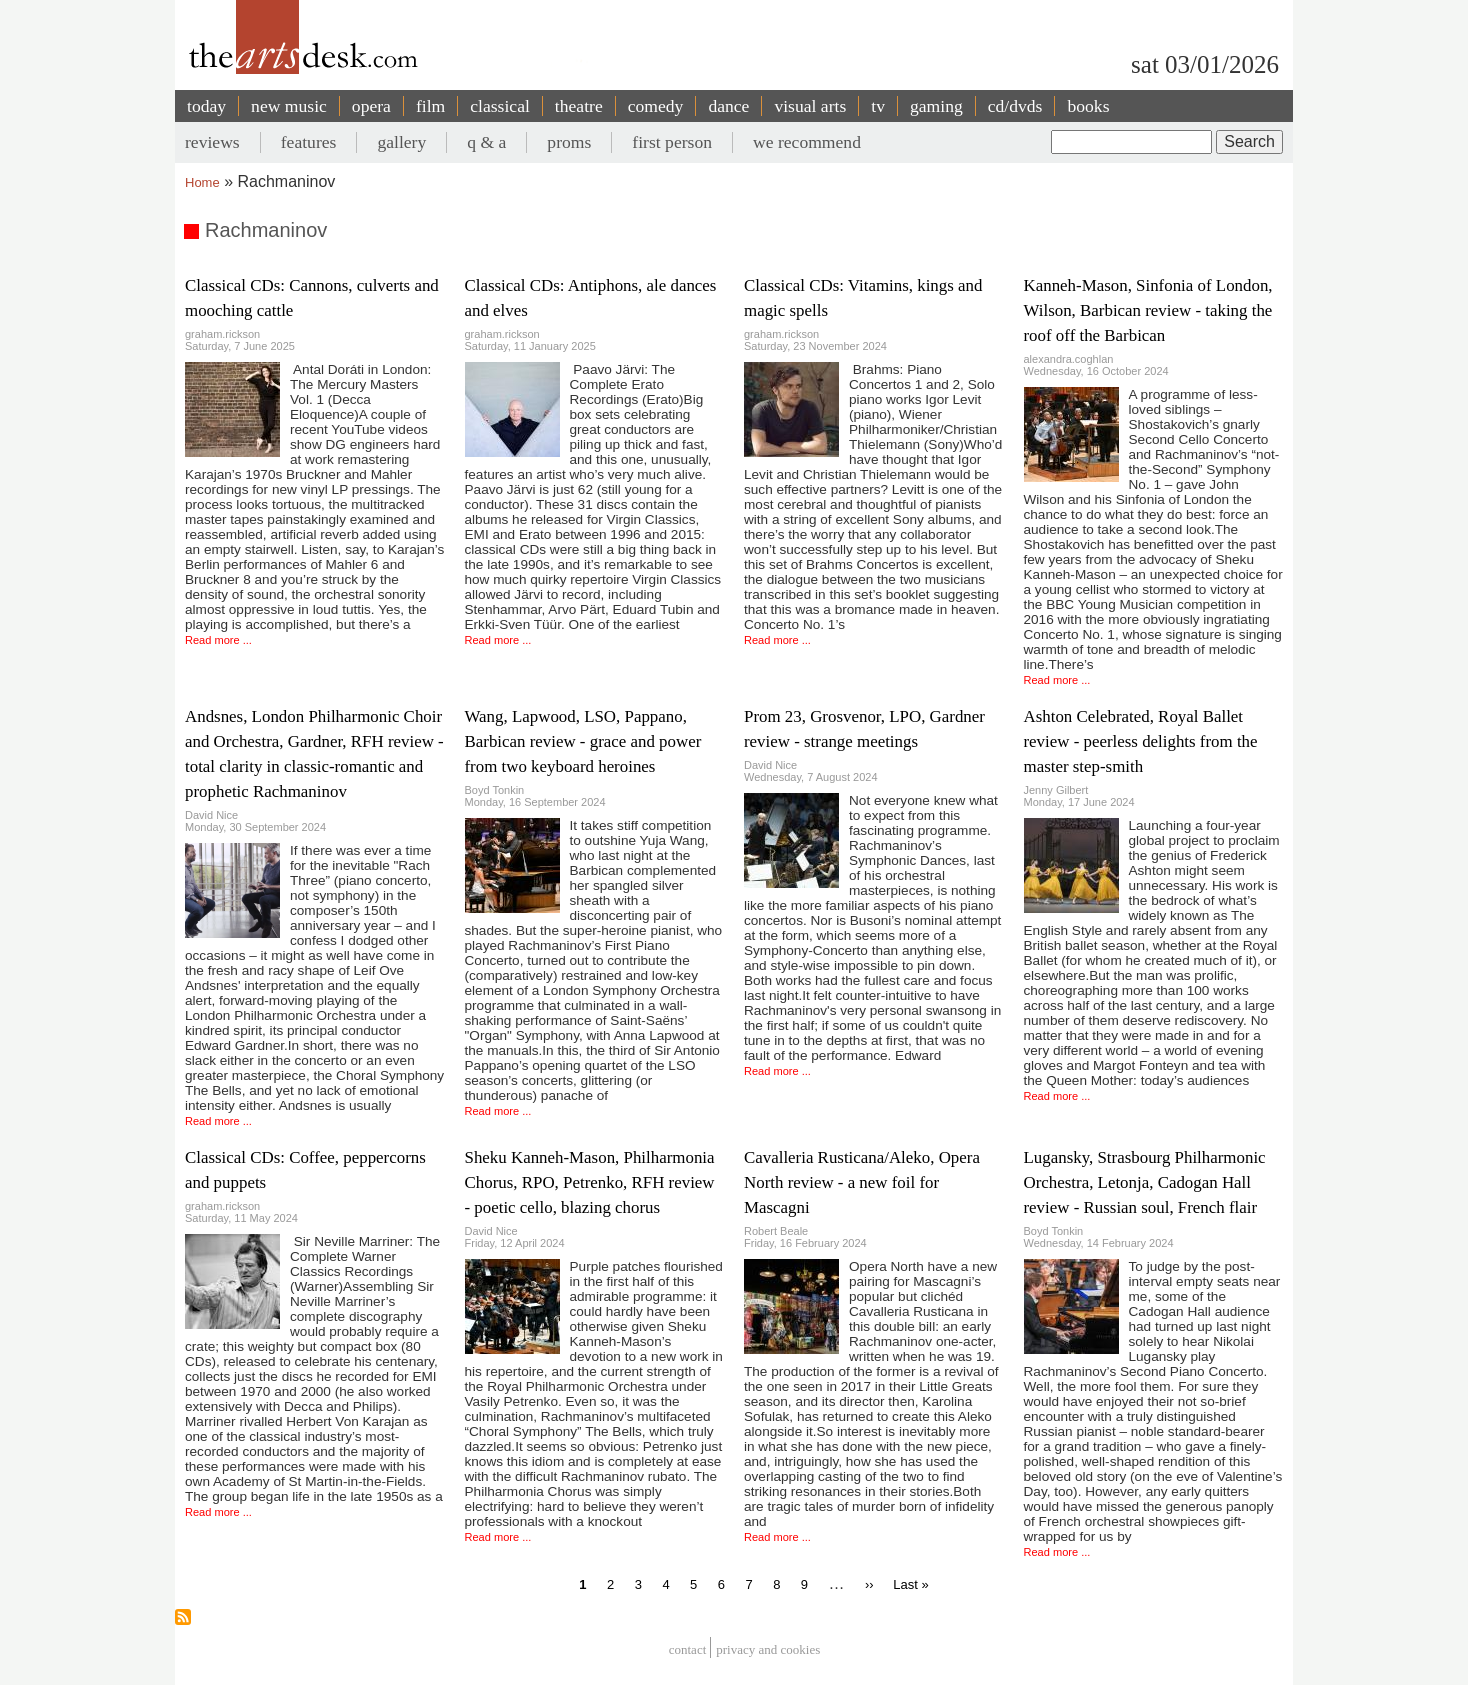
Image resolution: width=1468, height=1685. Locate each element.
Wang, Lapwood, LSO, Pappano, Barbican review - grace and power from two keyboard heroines (583, 741)
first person (672, 142)
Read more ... (218, 640)
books (1088, 106)
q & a (486, 142)
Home (202, 182)
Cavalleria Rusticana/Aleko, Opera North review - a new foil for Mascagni (862, 1182)
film (430, 106)
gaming (936, 106)
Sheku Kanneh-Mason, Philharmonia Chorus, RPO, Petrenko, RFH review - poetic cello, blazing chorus (590, 1182)
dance (728, 106)
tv (878, 106)
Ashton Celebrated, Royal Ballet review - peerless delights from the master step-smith (1141, 741)
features (309, 142)
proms (569, 142)
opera (371, 106)
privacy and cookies (768, 1650)
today (206, 106)
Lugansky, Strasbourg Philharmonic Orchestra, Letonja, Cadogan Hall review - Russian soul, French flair (1145, 1182)
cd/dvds (1015, 106)
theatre (579, 106)
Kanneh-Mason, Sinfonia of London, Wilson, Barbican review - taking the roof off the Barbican (1148, 310)
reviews (212, 142)
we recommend (807, 142)
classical (500, 106)
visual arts (810, 106)
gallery (401, 142)
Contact (688, 1650)
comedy (656, 106)
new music (289, 106)
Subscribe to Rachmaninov (183, 1617)
